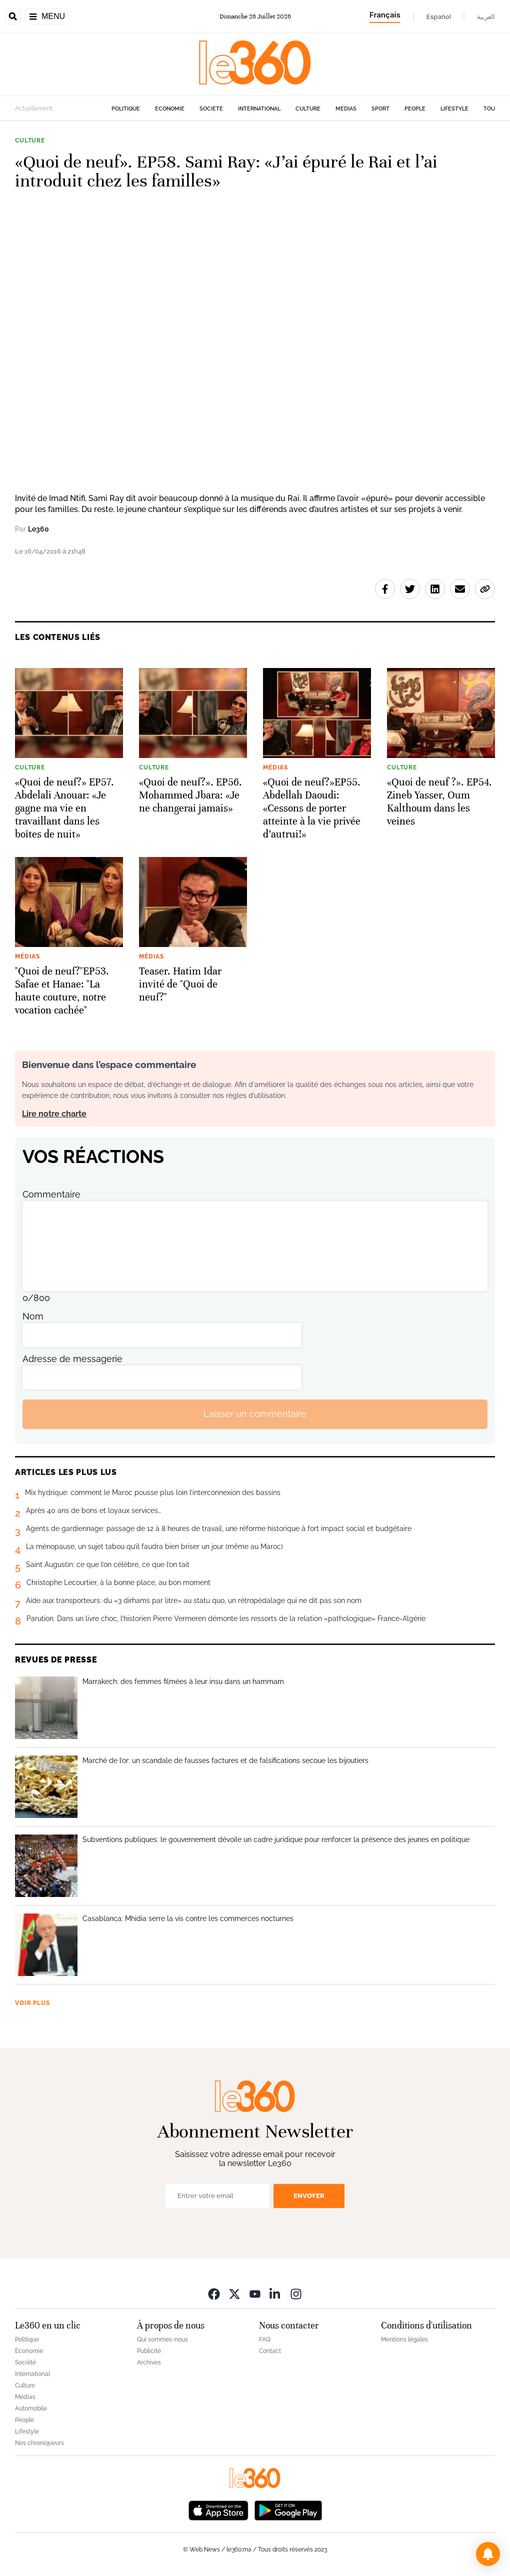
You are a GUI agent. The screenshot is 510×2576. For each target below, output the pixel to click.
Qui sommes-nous (162, 2339)
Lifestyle (454, 109)
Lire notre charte (54, 1113)
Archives (149, 2362)
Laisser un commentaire (255, 1413)
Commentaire (51, 1194)
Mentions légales (404, 2339)
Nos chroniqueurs (39, 2443)
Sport (381, 109)
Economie (169, 109)
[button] (488, 2554)
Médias (346, 109)
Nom (33, 1316)
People (415, 109)
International (259, 109)
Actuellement (33, 108)
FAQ (264, 2339)
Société (211, 109)
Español (438, 16)
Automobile (31, 2408)
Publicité (149, 2351)
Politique (126, 109)
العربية (486, 16)
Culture (308, 109)
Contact (270, 2351)
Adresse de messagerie (72, 1359)
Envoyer (309, 2196)
